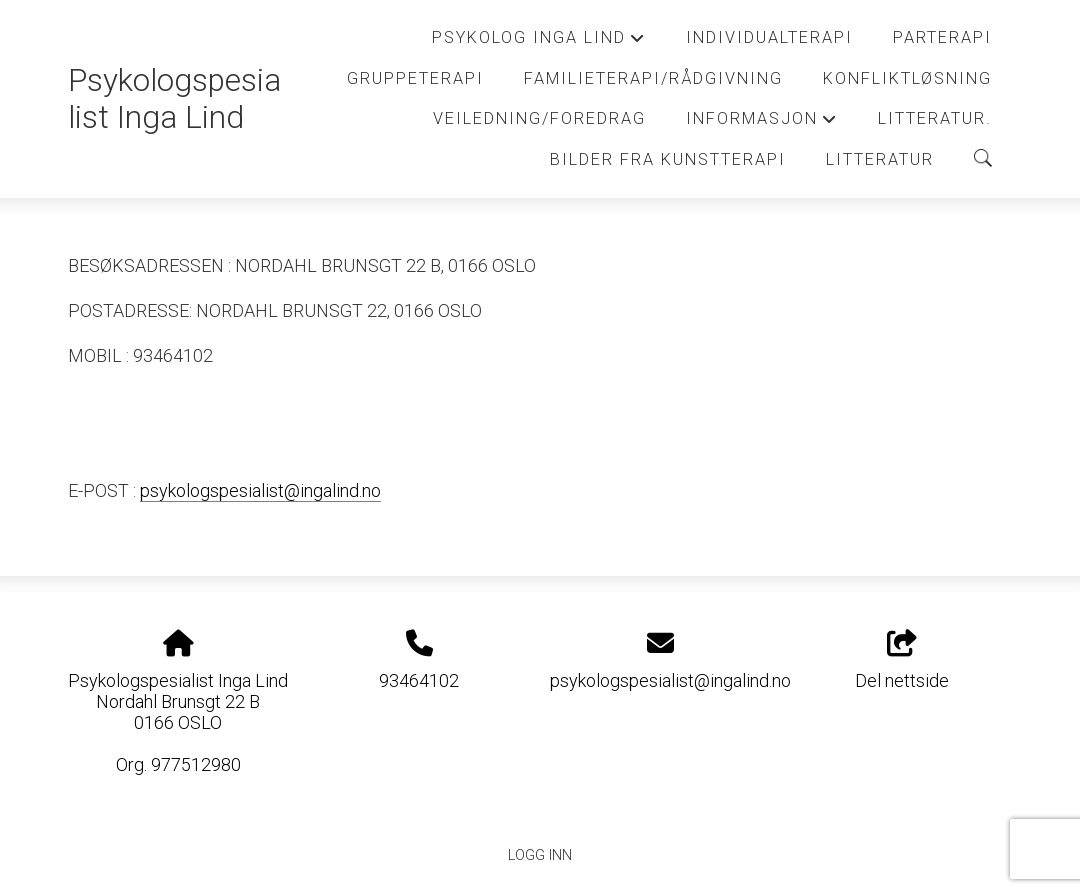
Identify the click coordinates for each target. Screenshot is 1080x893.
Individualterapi (769, 37)
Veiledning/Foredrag (539, 118)
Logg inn (540, 855)
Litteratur (880, 159)
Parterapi (942, 37)
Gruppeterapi (415, 78)
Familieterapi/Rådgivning (653, 78)
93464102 (419, 680)
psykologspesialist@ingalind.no (260, 490)
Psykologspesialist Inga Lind (174, 99)
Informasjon (762, 124)
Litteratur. (935, 118)
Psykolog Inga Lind (539, 43)
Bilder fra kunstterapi (668, 159)
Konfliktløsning (907, 78)
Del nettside (902, 661)
